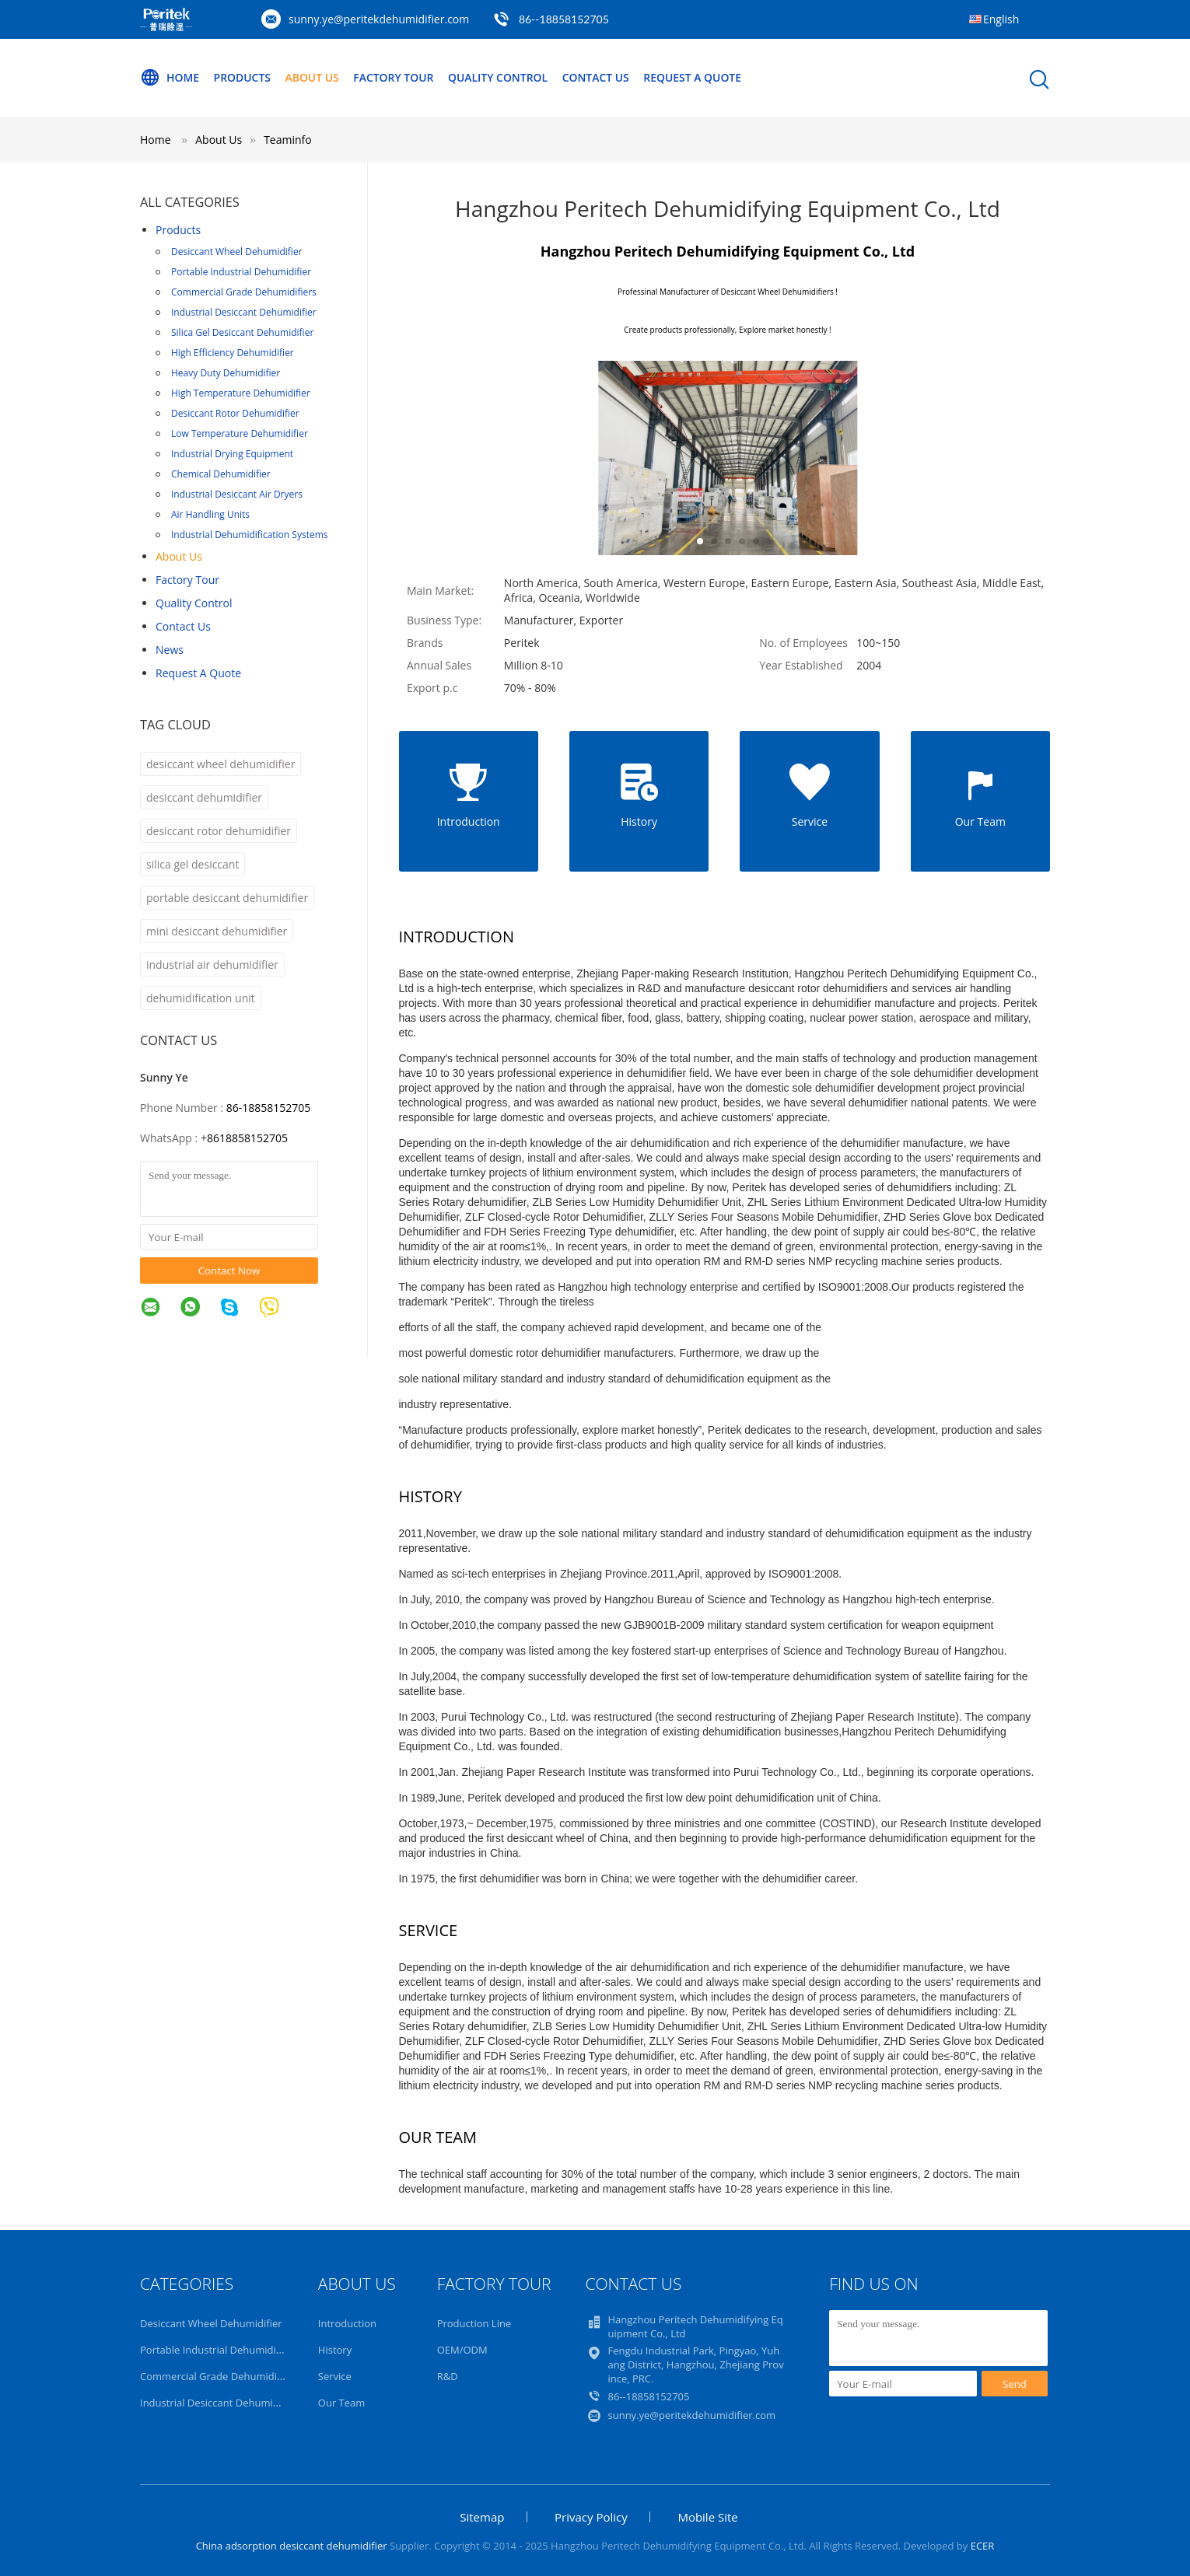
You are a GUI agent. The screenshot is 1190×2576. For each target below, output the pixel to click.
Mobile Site (707, 2516)
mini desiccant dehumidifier (216, 931)
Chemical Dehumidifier (221, 474)
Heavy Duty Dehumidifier (225, 372)
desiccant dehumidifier (204, 797)
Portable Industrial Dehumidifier (241, 271)
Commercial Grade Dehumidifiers (244, 292)
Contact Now (229, 1271)
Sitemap (482, 2516)
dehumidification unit (200, 998)
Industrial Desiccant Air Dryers (237, 494)
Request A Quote (695, 77)
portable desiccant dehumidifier (227, 897)
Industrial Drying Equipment (232, 453)
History (335, 2350)
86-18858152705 (268, 1107)
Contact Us (598, 77)
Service (335, 2376)
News (170, 649)
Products (242, 77)
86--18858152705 (564, 19)
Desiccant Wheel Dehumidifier (237, 251)
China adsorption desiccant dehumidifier (291, 2546)
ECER (983, 2546)
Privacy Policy (591, 2516)
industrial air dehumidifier (212, 964)
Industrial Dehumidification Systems (249, 534)
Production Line (474, 2323)
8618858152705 (247, 1138)
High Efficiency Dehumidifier (232, 352)
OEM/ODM (462, 2350)
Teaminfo (288, 139)
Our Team (342, 2403)
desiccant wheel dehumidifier (220, 764)
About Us (312, 77)
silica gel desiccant (192, 864)
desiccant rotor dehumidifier (218, 830)
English (1001, 19)
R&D (447, 2376)
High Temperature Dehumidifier (240, 393)
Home (169, 78)
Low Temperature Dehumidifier (239, 433)
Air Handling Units (210, 514)
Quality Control (500, 77)
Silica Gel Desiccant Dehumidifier (242, 332)
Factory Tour (394, 77)
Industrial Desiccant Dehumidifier (244, 312)
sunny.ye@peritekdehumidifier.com (379, 19)
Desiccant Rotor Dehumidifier (235, 413)
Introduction (347, 2323)
